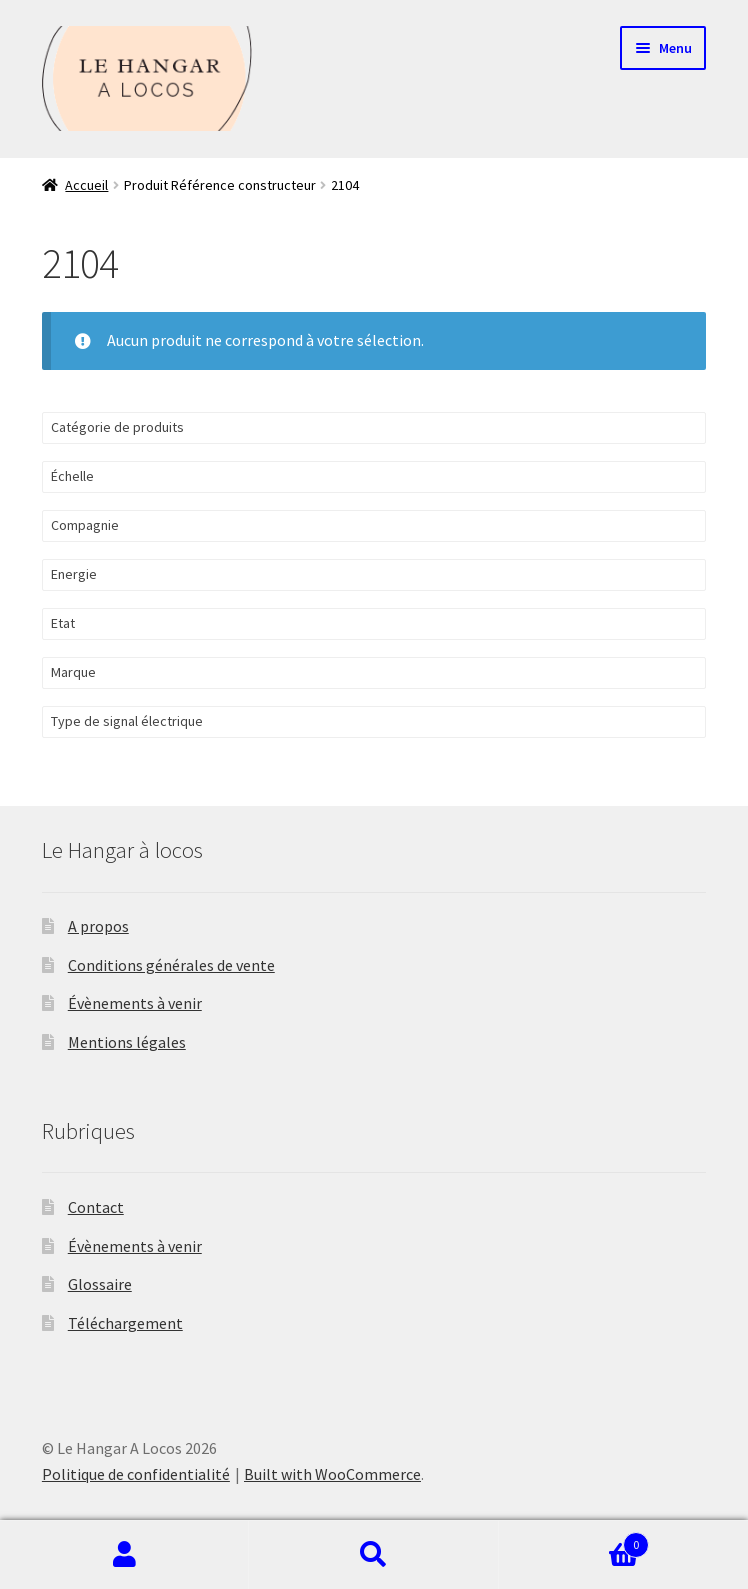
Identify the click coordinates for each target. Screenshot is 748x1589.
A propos (98, 926)
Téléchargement (125, 1323)
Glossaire (100, 1284)
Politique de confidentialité (136, 1474)
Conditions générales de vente (171, 965)
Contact (96, 1207)
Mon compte (124, 1555)
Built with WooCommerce (332, 1474)
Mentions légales (127, 1042)
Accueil (86, 185)
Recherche (373, 1555)
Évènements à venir (135, 1003)
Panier (574, 1540)
